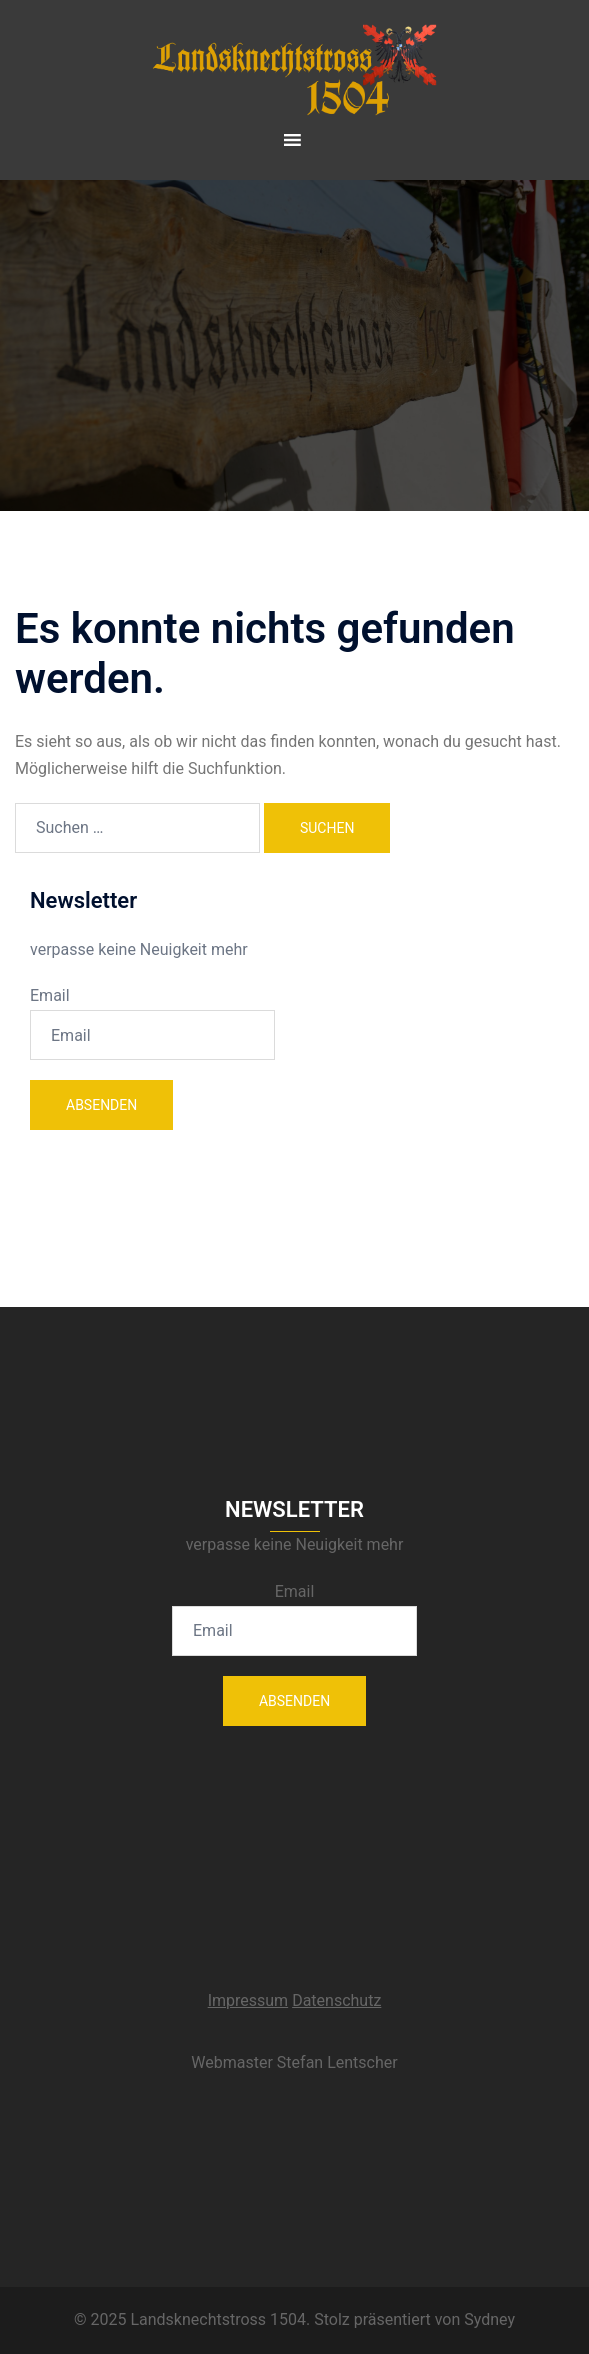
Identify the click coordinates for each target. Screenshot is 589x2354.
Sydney (489, 2319)
